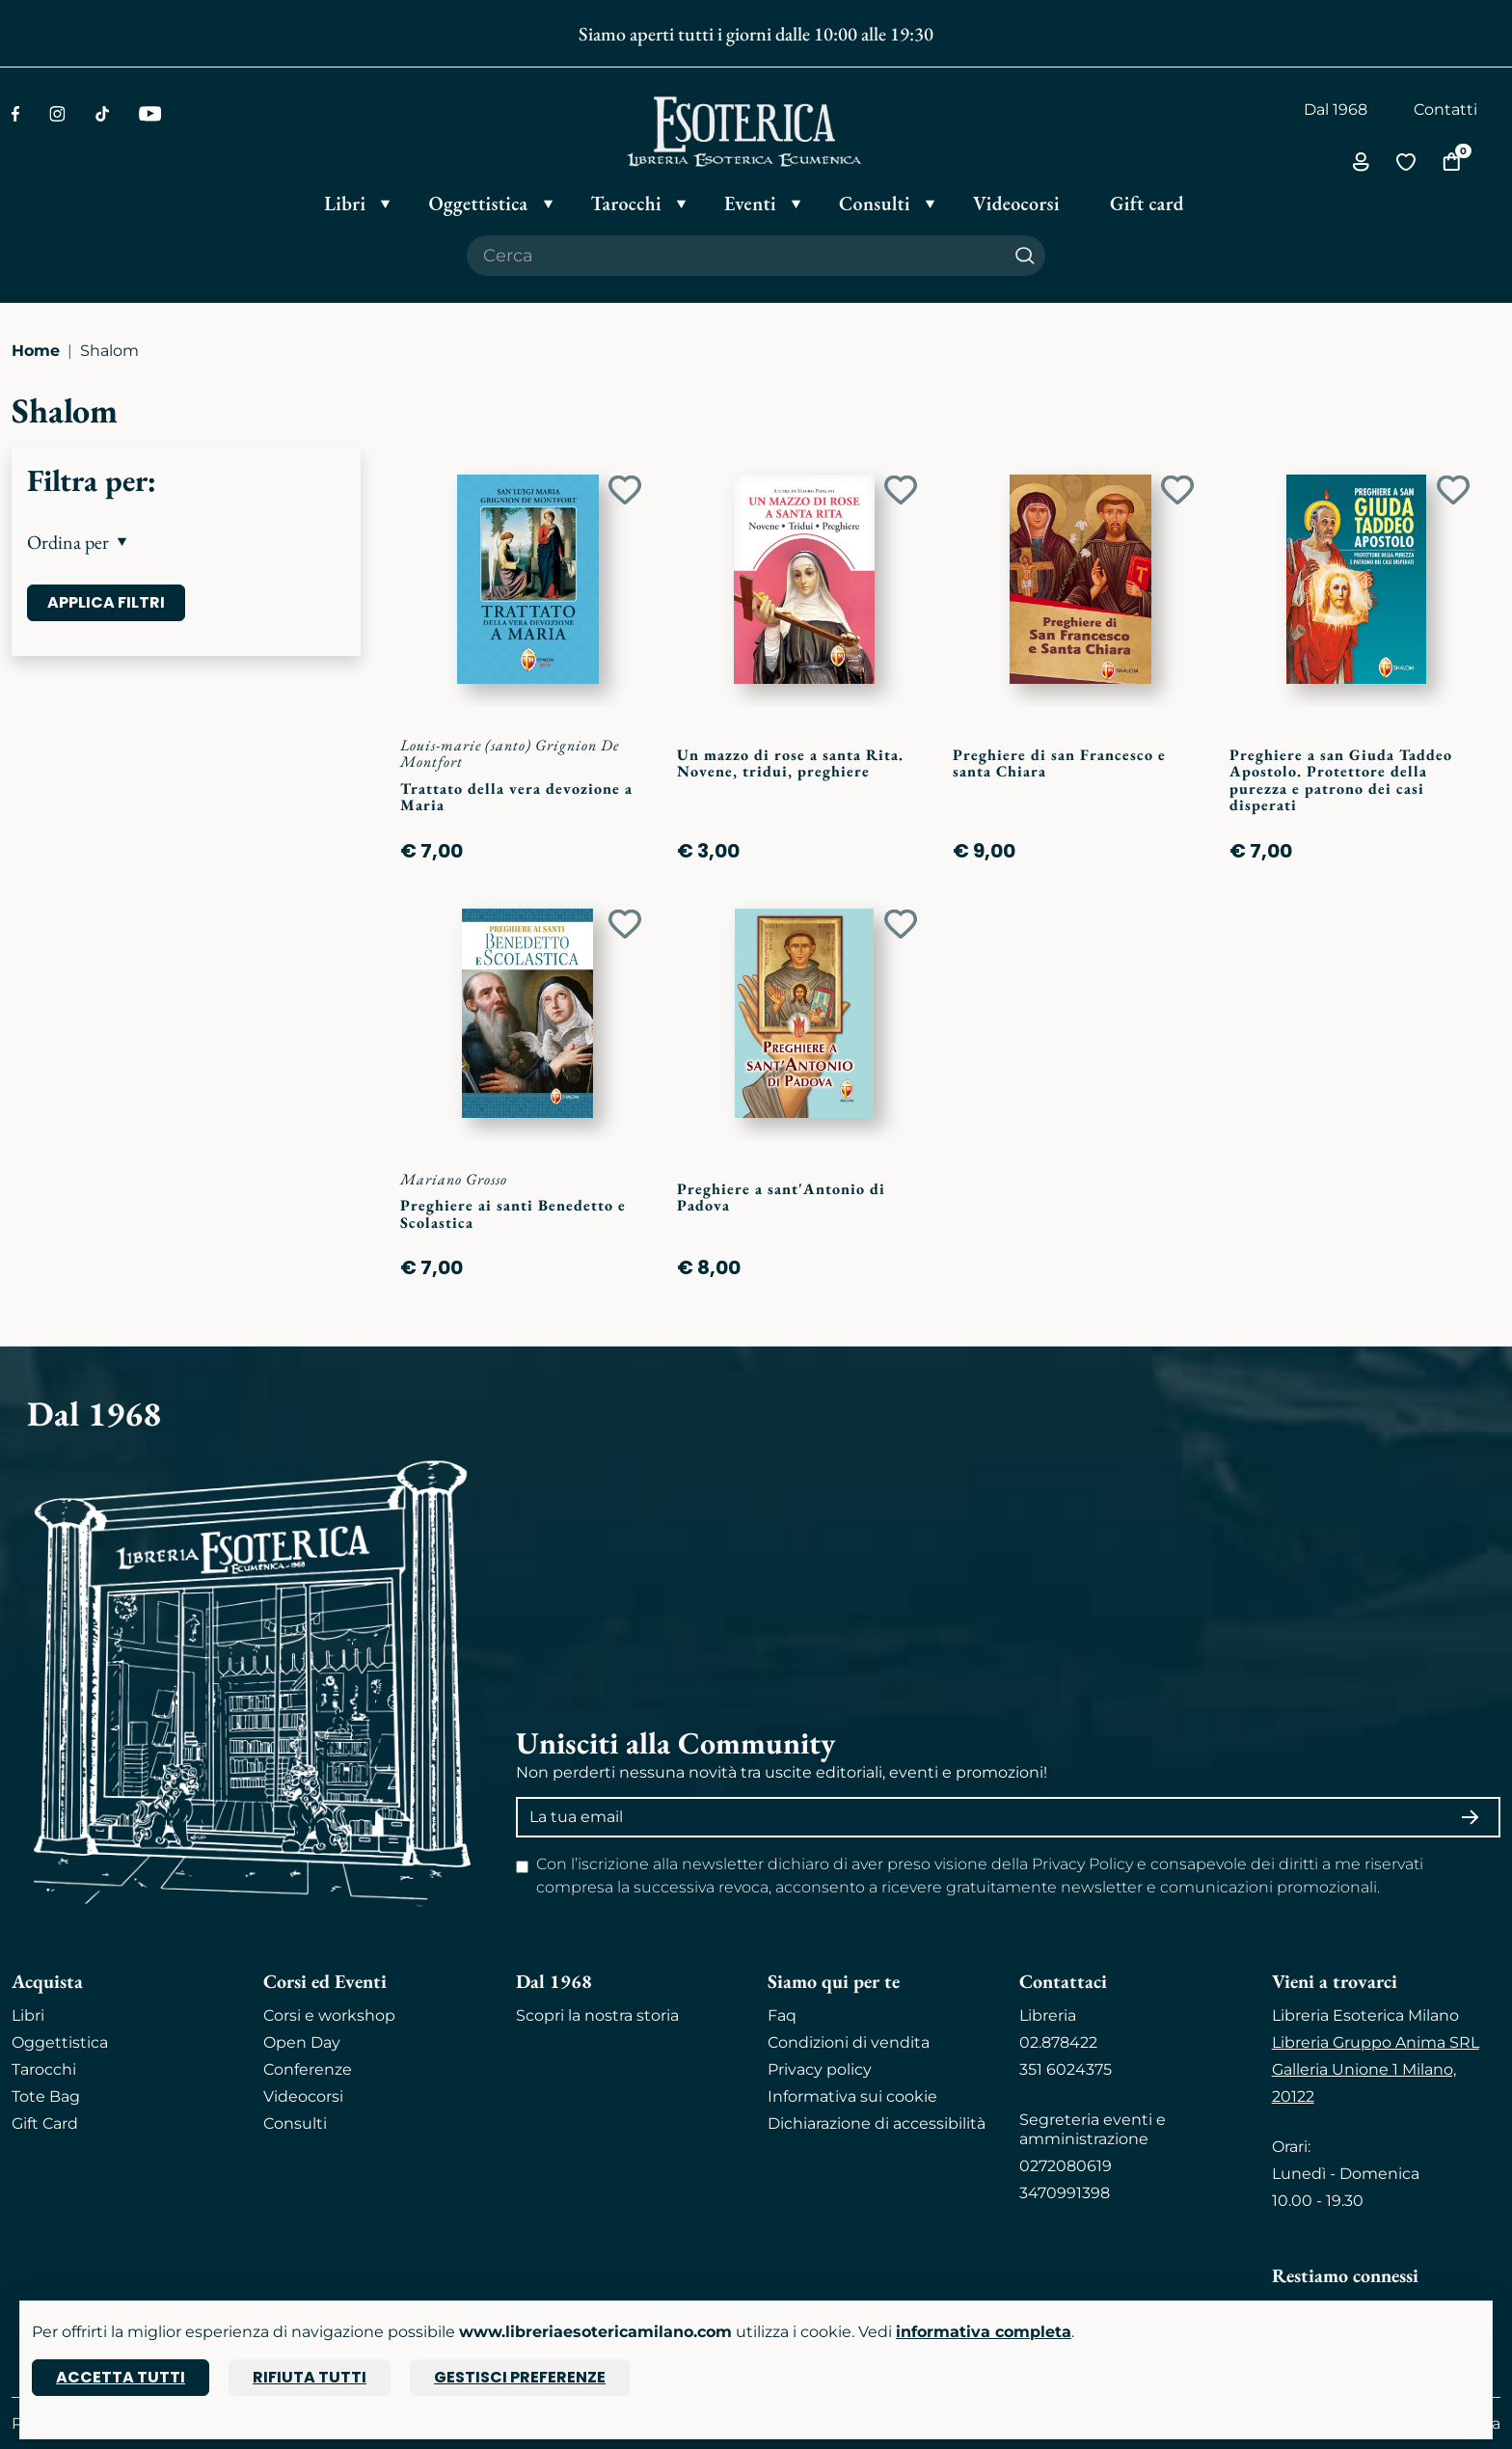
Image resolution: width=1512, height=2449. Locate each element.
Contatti (1445, 109)
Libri (28, 2015)
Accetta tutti (120, 2377)
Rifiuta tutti (309, 2377)
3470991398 (1064, 2193)
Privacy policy (820, 2069)
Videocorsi (303, 2096)
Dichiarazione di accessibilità (877, 2123)
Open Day (301, 2042)
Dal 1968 (1335, 109)
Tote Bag (46, 2096)
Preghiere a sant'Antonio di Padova (781, 1197)
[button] (186, 542)
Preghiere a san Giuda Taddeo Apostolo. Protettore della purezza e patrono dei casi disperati (1340, 780)
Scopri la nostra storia (597, 2015)
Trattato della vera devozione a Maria (516, 797)
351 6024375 (1065, 2069)
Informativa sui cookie (852, 2096)
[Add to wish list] (624, 490)
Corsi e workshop (329, 2015)
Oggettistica (60, 2042)
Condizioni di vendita (849, 2042)
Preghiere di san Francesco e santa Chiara (1059, 763)
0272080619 (1065, 2166)
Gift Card (45, 2123)
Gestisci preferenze (520, 2377)
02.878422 (1058, 2042)
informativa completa (983, 2332)
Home (36, 350)
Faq (782, 2015)
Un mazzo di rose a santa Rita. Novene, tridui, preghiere (790, 763)
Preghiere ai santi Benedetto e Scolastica (513, 1214)
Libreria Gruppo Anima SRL (1375, 2042)
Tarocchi (44, 2069)
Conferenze (307, 2069)
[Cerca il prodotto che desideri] (736, 255)
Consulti (295, 2123)
